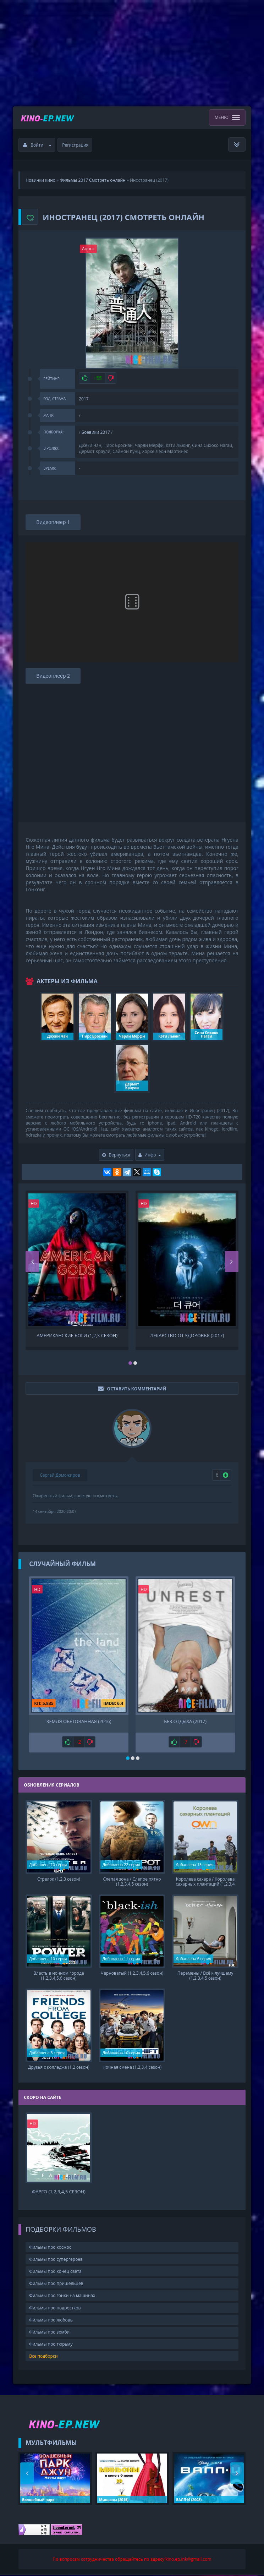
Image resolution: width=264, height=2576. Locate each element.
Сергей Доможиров (60, 1475)
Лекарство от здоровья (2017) (187, 1336)
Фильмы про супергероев (56, 2260)
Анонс (88, 249)
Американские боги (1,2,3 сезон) (77, 1336)
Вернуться (116, 1155)
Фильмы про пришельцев (56, 2284)
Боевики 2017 (96, 432)
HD (34, 1204)
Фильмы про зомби (49, 2333)
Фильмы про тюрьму (50, 2345)
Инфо (149, 1155)
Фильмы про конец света (55, 2272)
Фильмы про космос (50, 2248)
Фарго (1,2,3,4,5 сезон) (59, 2193)
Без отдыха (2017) (185, 1721)
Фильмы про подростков (55, 2309)
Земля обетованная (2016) (78, 1721)
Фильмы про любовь (51, 2321)
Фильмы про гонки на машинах (62, 2296)
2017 (83, 399)
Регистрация (75, 145)
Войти (37, 145)
